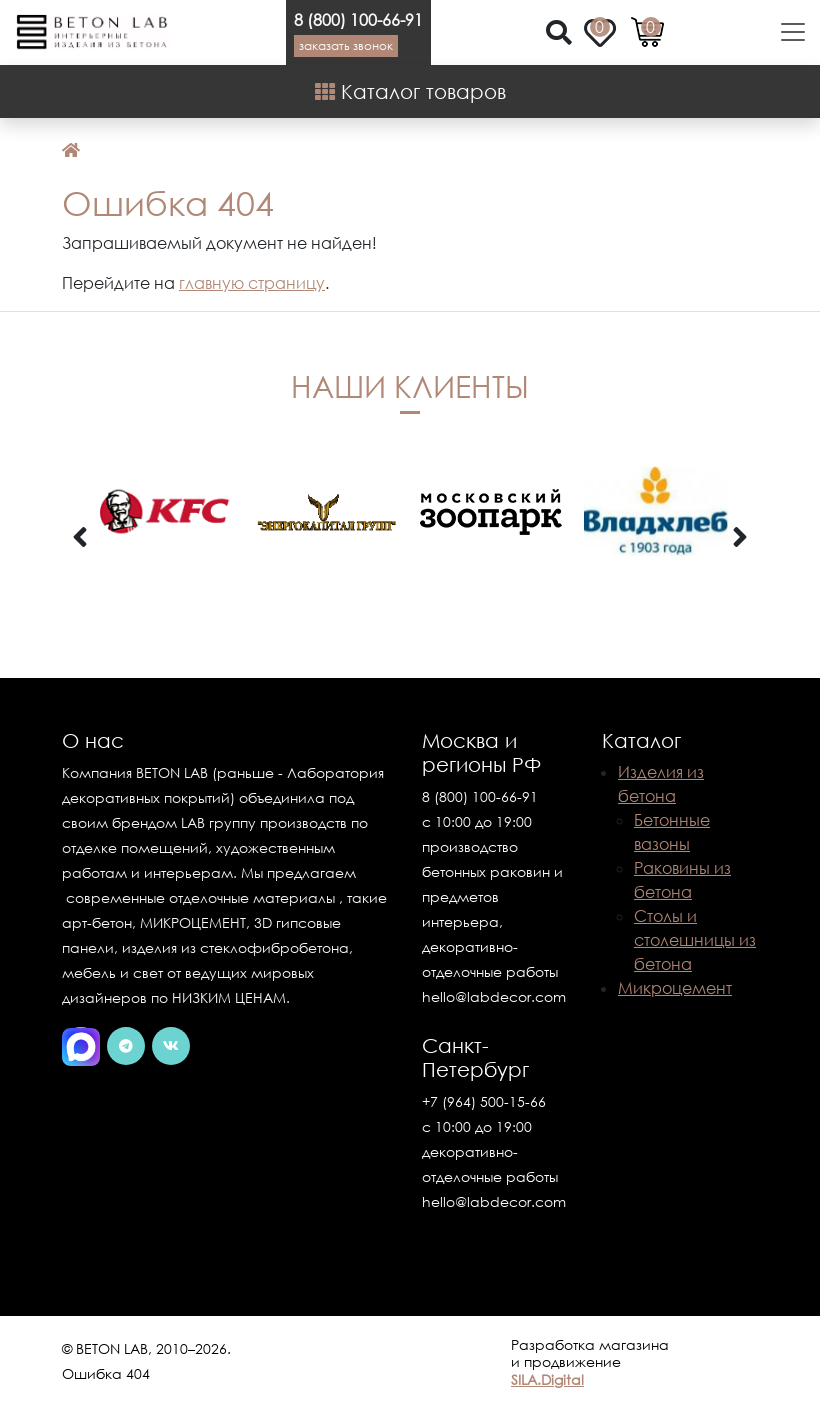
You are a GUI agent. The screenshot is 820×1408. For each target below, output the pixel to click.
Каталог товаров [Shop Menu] (410, 91)
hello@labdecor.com (494, 996)
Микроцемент (675, 988)
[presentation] (80, 538)
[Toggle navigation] (787, 32)
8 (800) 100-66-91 (358, 20)
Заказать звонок (346, 45)
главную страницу (252, 283)
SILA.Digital (547, 1379)
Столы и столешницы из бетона (695, 940)
